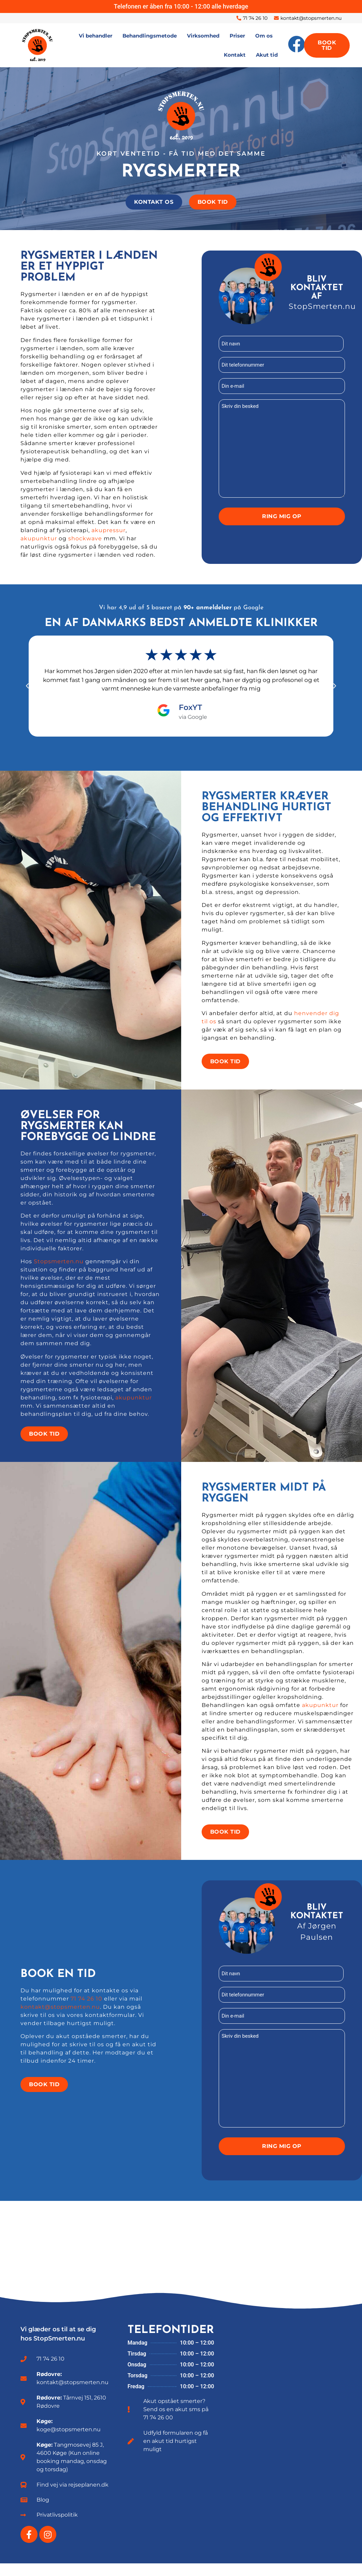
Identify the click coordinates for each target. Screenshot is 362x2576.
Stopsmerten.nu (59, 1269)
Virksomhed (203, 35)
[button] (27, 690)
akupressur (108, 534)
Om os (264, 35)
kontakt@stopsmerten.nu (60, 2017)
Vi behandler (95, 35)
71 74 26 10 (86, 2009)
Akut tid (267, 55)
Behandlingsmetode (149, 35)
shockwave (85, 542)
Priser (237, 35)
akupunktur (38, 542)
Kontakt (235, 55)
